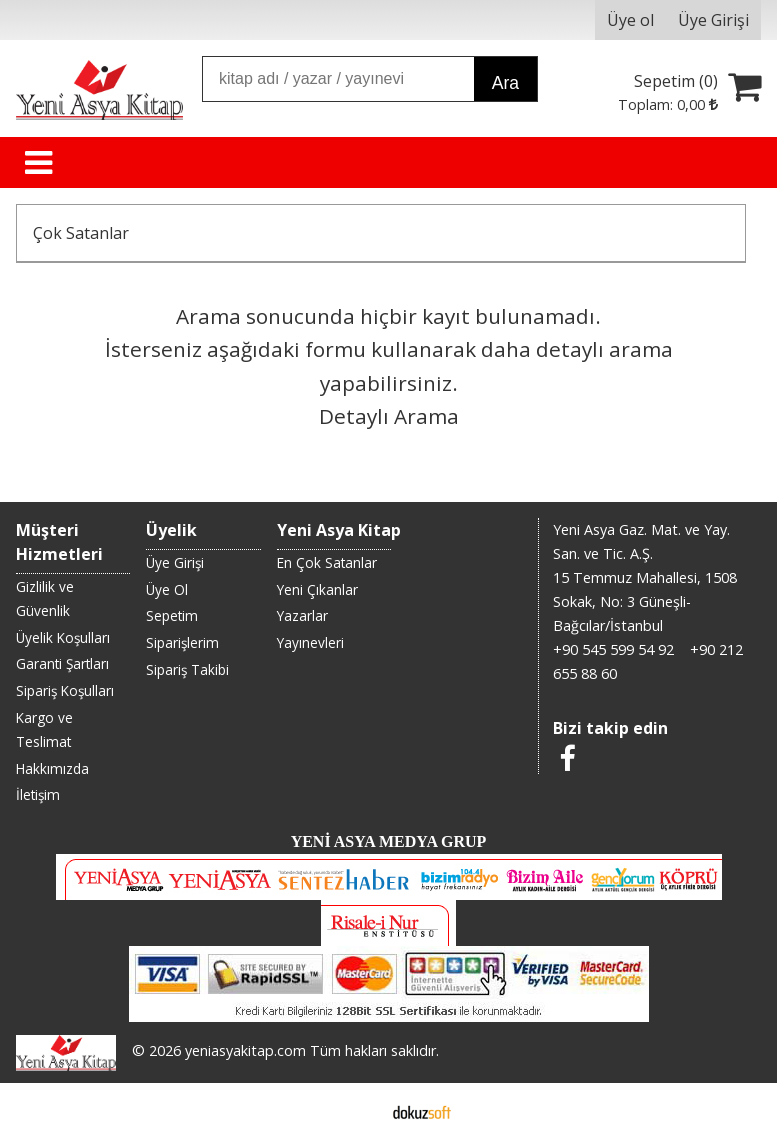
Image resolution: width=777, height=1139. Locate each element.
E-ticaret (356, 1111)
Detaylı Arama (389, 416)
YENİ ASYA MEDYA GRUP (389, 841)
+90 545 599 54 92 (613, 649)
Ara (505, 83)
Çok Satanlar (81, 233)
